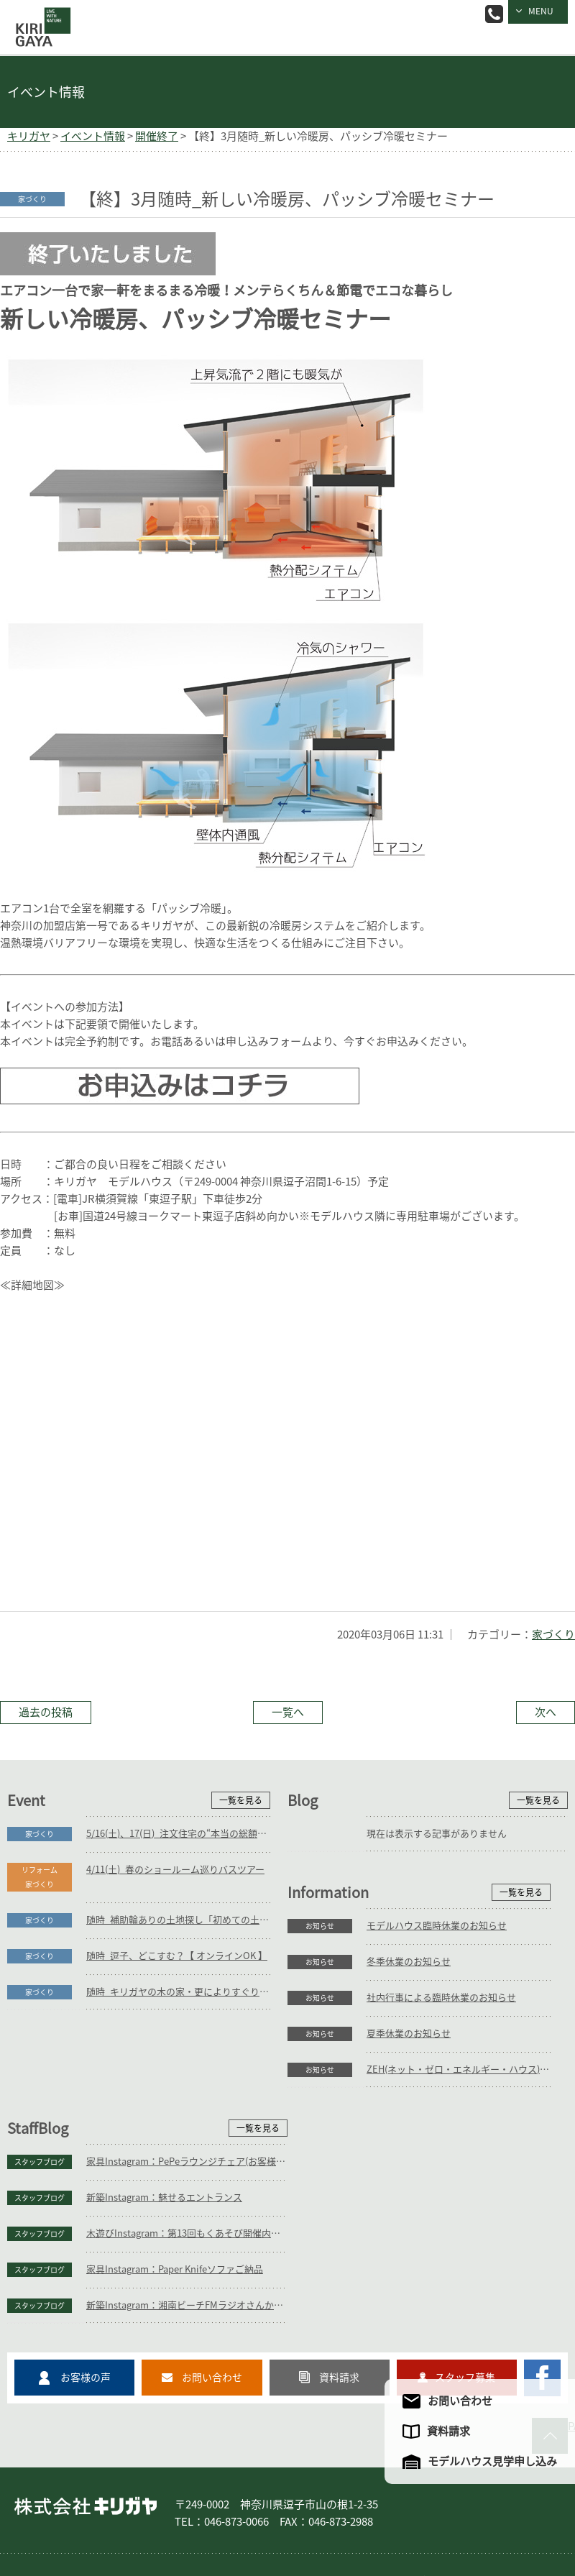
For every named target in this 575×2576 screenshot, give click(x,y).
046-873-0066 (494, 14)
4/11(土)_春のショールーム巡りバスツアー (175, 1869)
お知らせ (39, 2084)
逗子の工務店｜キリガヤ (39, 17)
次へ (545, 1712)
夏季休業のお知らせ (128, 2191)
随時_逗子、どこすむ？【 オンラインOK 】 (176, 1956)
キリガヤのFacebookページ (542, 2300)
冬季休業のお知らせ (128, 2119)
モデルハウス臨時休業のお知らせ (156, 2084)
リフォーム (186, 2503)
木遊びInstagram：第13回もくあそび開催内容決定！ (467, 2155)
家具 (233, 2503)
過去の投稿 (46, 1712)
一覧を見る (240, 1800)
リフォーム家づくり (40, 1877)
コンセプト (286, 2503)
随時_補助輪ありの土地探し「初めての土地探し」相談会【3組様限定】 (178, 1920)
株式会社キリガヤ (85, 2429)
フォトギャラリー (357, 2503)
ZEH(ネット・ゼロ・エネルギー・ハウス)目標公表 (178, 2227)
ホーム (36, 2503)
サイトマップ (124, 2520)
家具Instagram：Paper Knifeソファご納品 (455, 2191)
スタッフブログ (320, 2084)
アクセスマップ (53, 2520)
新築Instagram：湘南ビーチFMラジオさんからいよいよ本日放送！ (467, 2227)
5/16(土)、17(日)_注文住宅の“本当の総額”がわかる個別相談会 (178, 1833)
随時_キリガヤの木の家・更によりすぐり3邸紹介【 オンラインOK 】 (178, 1992)
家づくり (553, 1634)
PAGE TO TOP (571, 2348)
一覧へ (288, 1712)
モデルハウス (434, 2503)
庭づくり (132, 2503)
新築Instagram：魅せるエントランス (445, 2119)
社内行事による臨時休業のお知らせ (161, 2155)
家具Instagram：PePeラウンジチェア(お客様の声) (467, 2084)
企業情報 (493, 2503)
